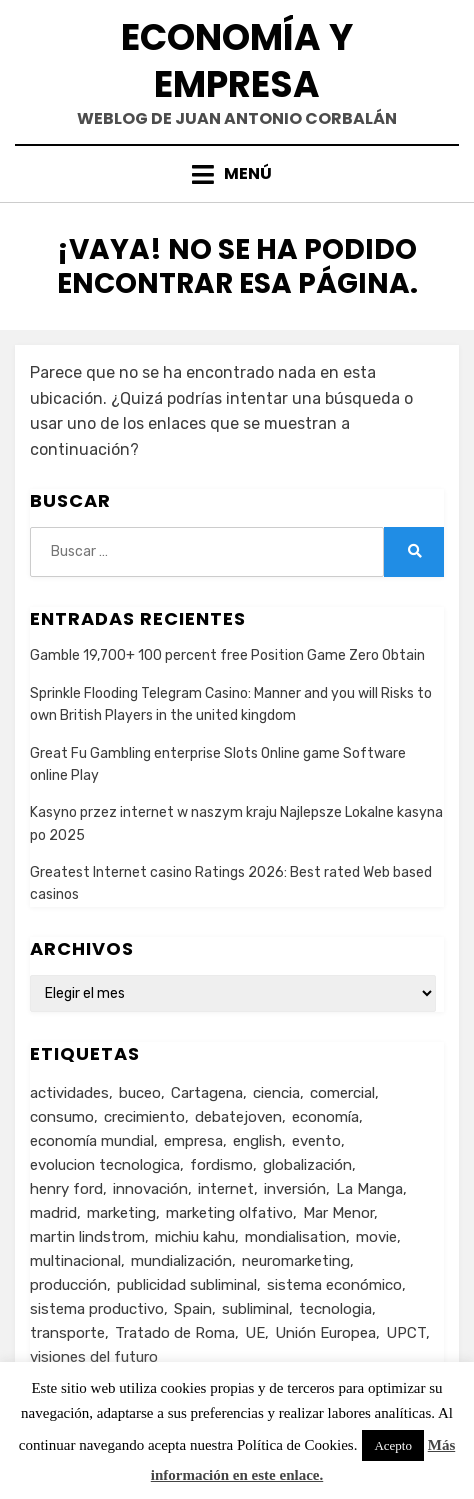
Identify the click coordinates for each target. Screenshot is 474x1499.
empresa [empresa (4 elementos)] (193, 1141)
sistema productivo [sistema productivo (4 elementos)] (97, 1309)
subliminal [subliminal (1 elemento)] (255, 1309)
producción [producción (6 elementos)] (68, 1285)
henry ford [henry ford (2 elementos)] (66, 1189)
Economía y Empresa (237, 61)
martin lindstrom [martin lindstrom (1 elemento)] (87, 1237)
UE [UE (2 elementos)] (255, 1333)
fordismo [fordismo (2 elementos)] (221, 1165)
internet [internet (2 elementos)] (226, 1189)
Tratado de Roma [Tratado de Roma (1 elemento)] (175, 1333)
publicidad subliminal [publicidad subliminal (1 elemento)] (187, 1285)
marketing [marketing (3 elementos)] (121, 1213)
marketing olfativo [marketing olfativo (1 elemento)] (229, 1213)
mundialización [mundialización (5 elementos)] (181, 1261)
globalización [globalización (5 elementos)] (307, 1165)
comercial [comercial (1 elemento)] (342, 1093)
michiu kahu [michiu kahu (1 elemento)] (195, 1237)
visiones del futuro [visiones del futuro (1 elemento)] (94, 1357)
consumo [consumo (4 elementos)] (62, 1117)
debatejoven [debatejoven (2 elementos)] (238, 1117)
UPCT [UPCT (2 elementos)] (406, 1333)
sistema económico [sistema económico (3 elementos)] (334, 1285)
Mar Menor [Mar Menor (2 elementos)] (338, 1213)
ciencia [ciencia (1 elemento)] (276, 1093)
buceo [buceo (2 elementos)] (140, 1093)
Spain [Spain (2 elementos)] (193, 1309)
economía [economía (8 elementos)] (325, 1117)
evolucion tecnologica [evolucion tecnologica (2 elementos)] (105, 1165)
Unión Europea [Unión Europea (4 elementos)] (325, 1333)
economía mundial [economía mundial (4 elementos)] (92, 1141)
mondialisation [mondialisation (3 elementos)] (295, 1237)
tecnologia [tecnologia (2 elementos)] (335, 1309)
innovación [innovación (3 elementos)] (150, 1189)
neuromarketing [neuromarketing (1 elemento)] (296, 1261)
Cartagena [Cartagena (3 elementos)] (207, 1093)
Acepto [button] (393, 1445)
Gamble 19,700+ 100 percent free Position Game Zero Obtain (227, 655)
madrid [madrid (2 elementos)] (53, 1213)
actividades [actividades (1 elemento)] (69, 1093)
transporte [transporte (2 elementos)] (67, 1333)
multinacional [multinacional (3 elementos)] (75, 1261)
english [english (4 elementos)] (257, 1141)
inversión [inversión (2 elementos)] (295, 1189)
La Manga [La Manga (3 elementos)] (369, 1189)
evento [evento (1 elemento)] (316, 1141)
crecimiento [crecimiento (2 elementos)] (144, 1117)
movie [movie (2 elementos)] (376, 1237)
